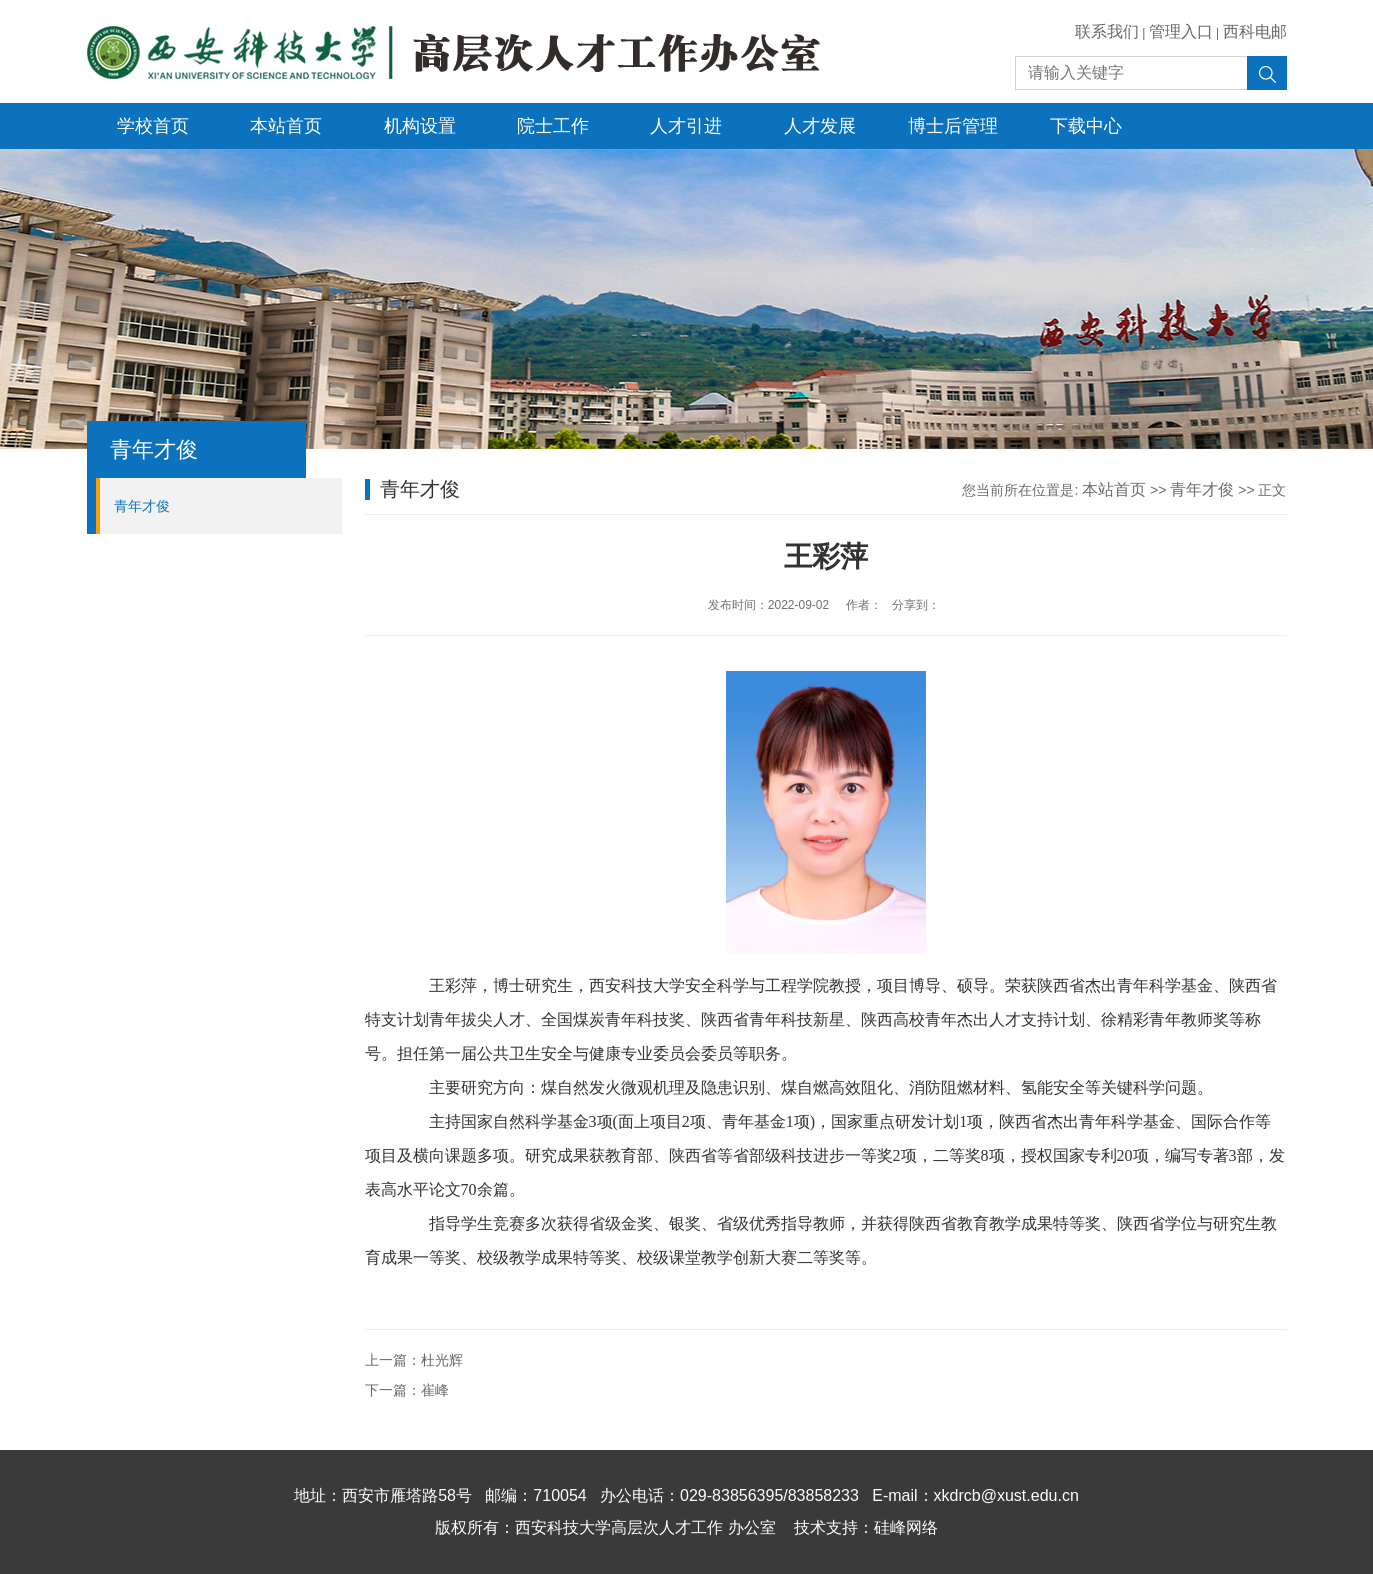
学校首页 (153, 126)
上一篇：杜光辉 (414, 1360)
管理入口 (1181, 31)
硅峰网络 (906, 1527)
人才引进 (686, 126)
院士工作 (553, 126)
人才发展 (820, 126)
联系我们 (1107, 31)
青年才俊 (142, 506)
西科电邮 (1255, 31)
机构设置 (420, 126)
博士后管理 (953, 126)
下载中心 (1086, 126)
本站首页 (286, 126)
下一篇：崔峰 (407, 1390)
